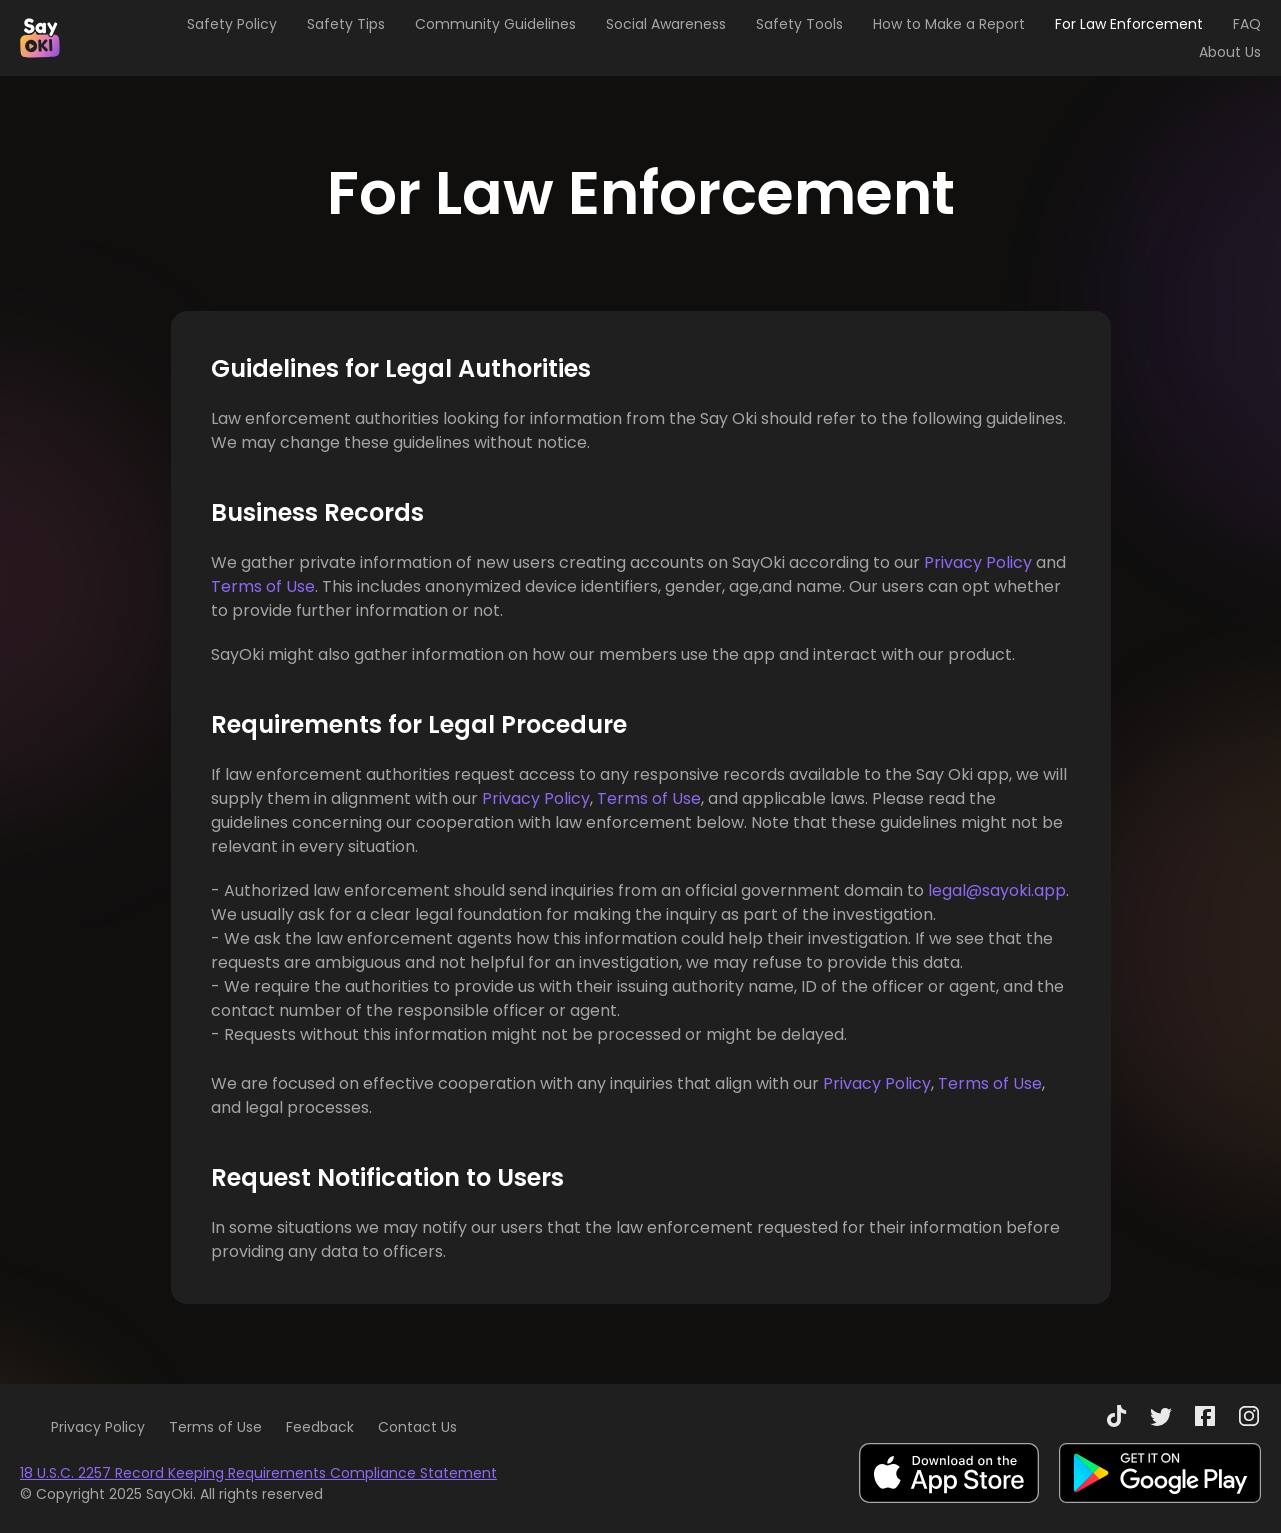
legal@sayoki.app (997, 890)
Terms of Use (263, 586)
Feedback (320, 1427)
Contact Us (417, 1427)
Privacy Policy (978, 562)
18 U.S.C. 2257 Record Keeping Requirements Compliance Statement (258, 1473)
